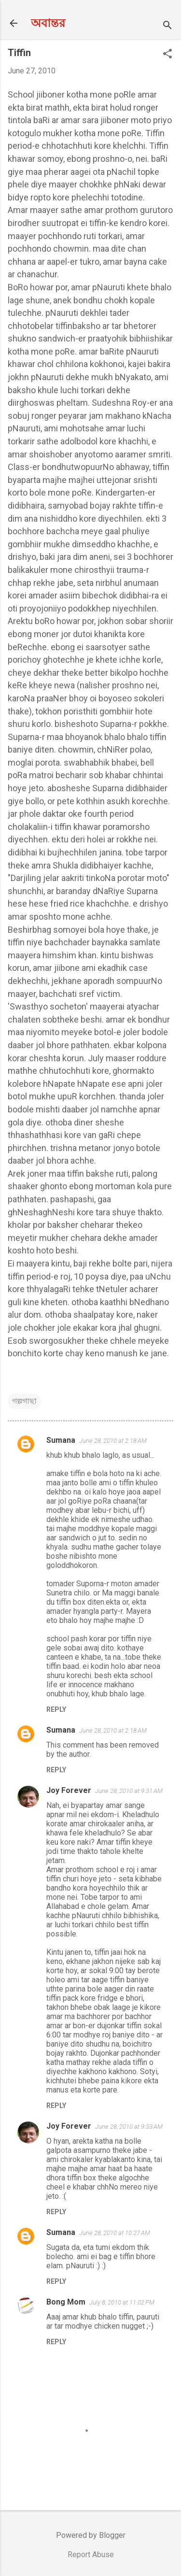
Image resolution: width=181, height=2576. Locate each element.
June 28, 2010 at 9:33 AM (129, 2126)
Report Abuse (91, 2554)
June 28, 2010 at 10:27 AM (114, 2232)
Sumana (60, 1440)
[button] (167, 54)
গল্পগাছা (24, 1401)
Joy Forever (68, 1790)
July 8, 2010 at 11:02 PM (121, 2302)
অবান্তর (48, 23)
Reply (56, 1709)
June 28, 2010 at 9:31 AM (129, 1790)
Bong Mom (65, 2301)
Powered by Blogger (90, 2535)
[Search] (167, 26)
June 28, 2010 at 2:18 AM (113, 1440)
